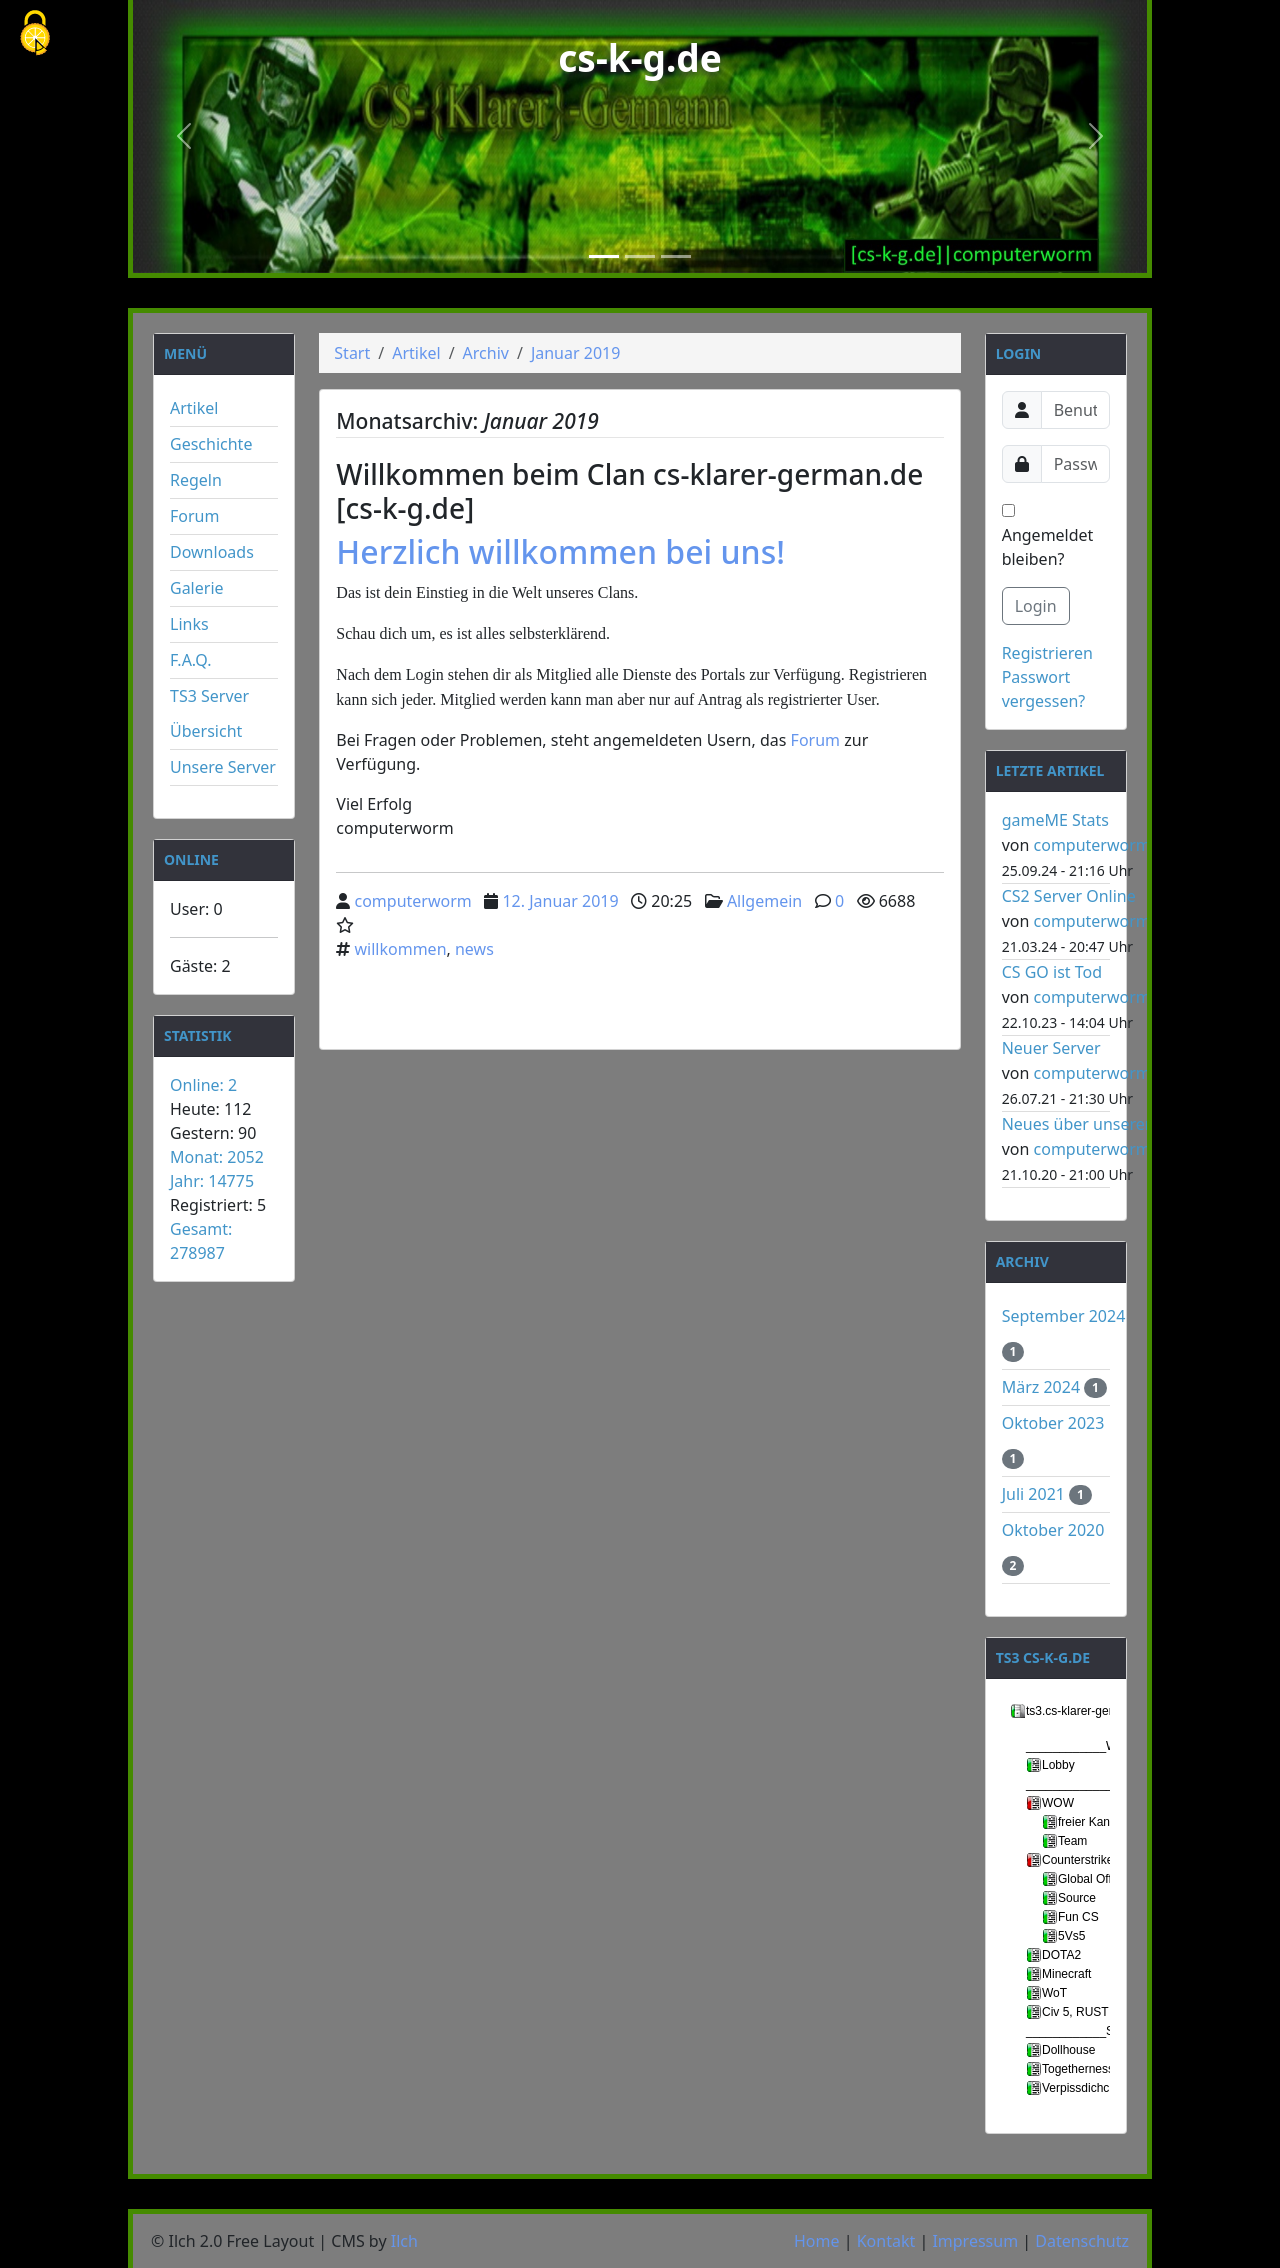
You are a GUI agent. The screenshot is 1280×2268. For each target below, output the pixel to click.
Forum (194, 516)
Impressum (975, 2241)
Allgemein (764, 901)
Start (352, 353)
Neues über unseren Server (1104, 1124)
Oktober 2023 (1053, 1423)
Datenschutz (1082, 2241)
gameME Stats (1055, 820)
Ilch (404, 2241)
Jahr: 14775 (212, 1181)
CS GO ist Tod (1052, 972)
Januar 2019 (575, 353)
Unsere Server (223, 767)
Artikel (194, 408)
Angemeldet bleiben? (1048, 537)
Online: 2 (203, 1085)
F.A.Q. (191, 660)
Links (189, 624)
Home (817, 2241)
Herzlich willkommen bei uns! (560, 551)
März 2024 (1043, 1387)
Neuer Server (1051, 1048)
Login (1036, 606)
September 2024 (1064, 1316)
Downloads (212, 552)
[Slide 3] (676, 256)
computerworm (413, 901)
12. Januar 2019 (560, 901)
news (474, 949)
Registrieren (1047, 653)
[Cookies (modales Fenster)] (35, 34)
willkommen (401, 949)
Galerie (197, 588)
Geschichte (211, 444)
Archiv (486, 353)
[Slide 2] (640, 256)
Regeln (196, 480)
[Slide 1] (604, 256)
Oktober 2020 (1053, 1530)
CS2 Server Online (1069, 896)
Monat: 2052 (217, 1157)
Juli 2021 (1035, 1494)
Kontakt (886, 2241)
